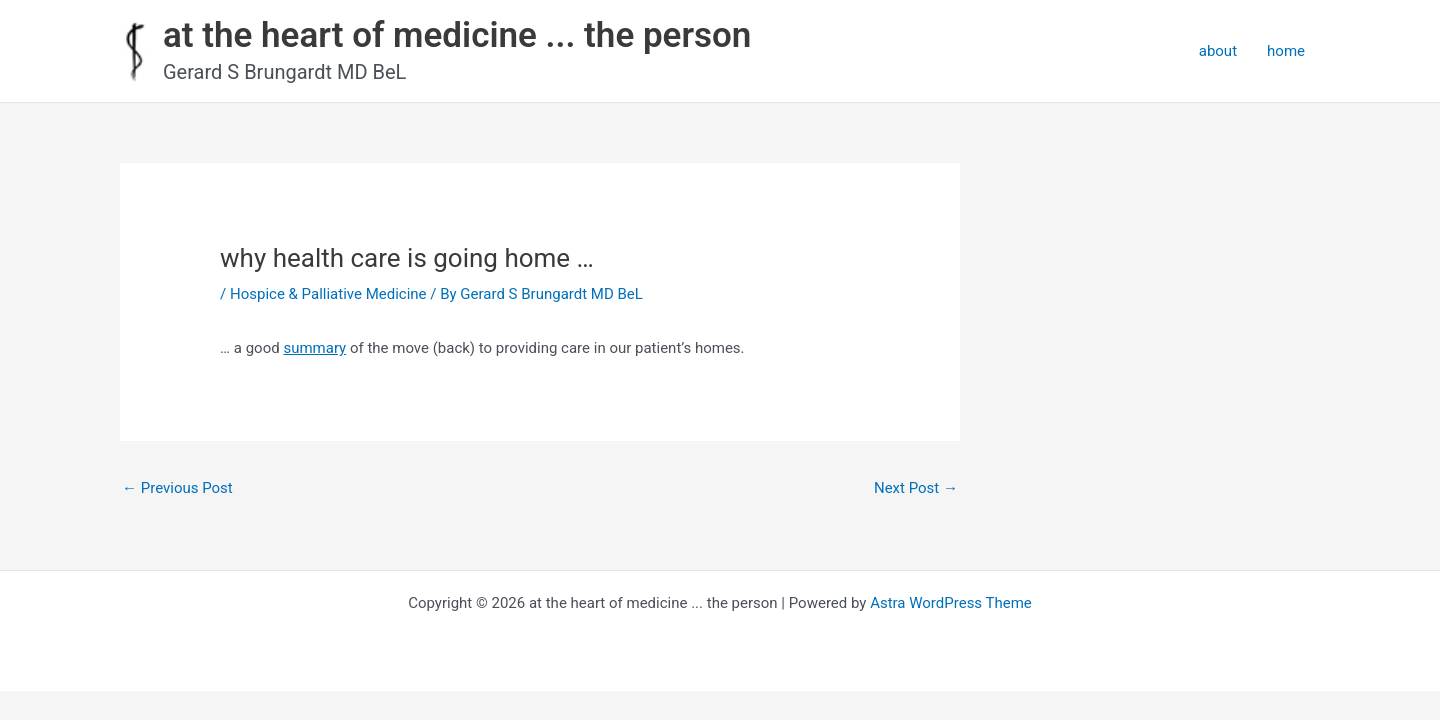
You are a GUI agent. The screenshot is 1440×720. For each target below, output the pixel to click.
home (1286, 51)
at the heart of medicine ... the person (457, 35)
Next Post (916, 488)
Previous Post (177, 488)
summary (314, 348)
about (1218, 51)
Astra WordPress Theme (951, 603)
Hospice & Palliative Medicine (328, 294)
